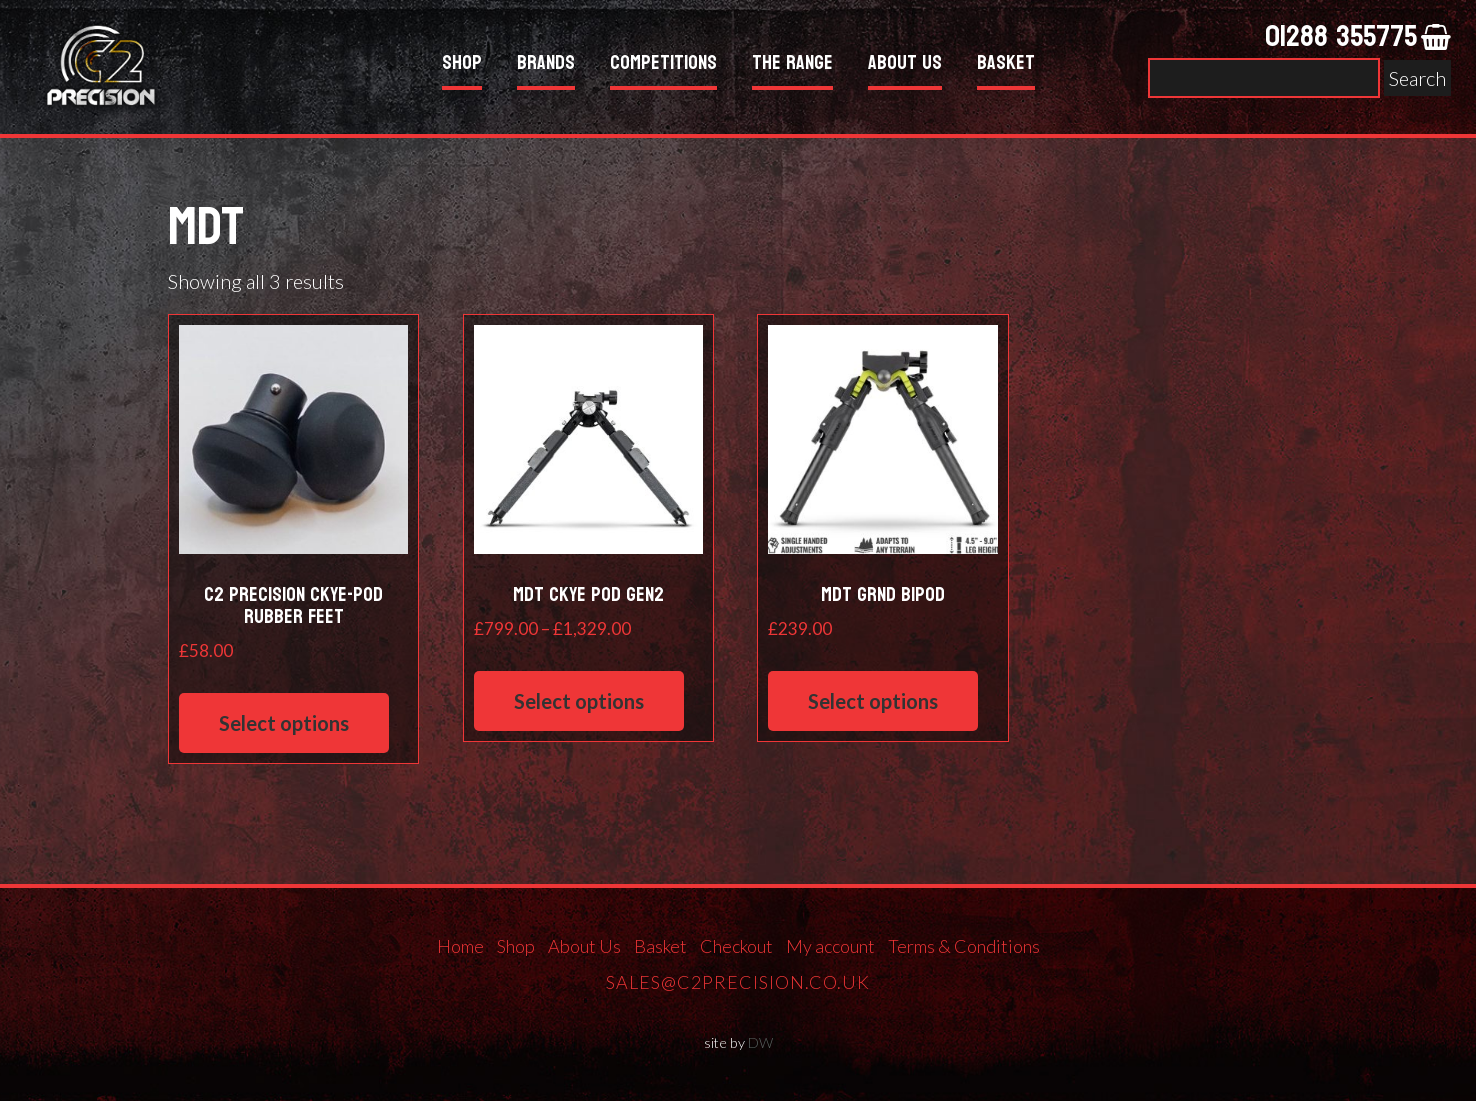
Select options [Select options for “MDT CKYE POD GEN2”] (579, 701)
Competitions (663, 65)
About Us (905, 65)
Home (460, 946)
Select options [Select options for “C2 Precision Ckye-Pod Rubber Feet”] (284, 723)
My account (830, 946)
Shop (462, 65)
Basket (1006, 65)
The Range (792, 65)
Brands (546, 65)
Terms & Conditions (964, 946)
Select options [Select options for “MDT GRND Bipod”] (873, 701)
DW (760, 1042)
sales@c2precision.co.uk (738, 982)
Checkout (736, 946)
